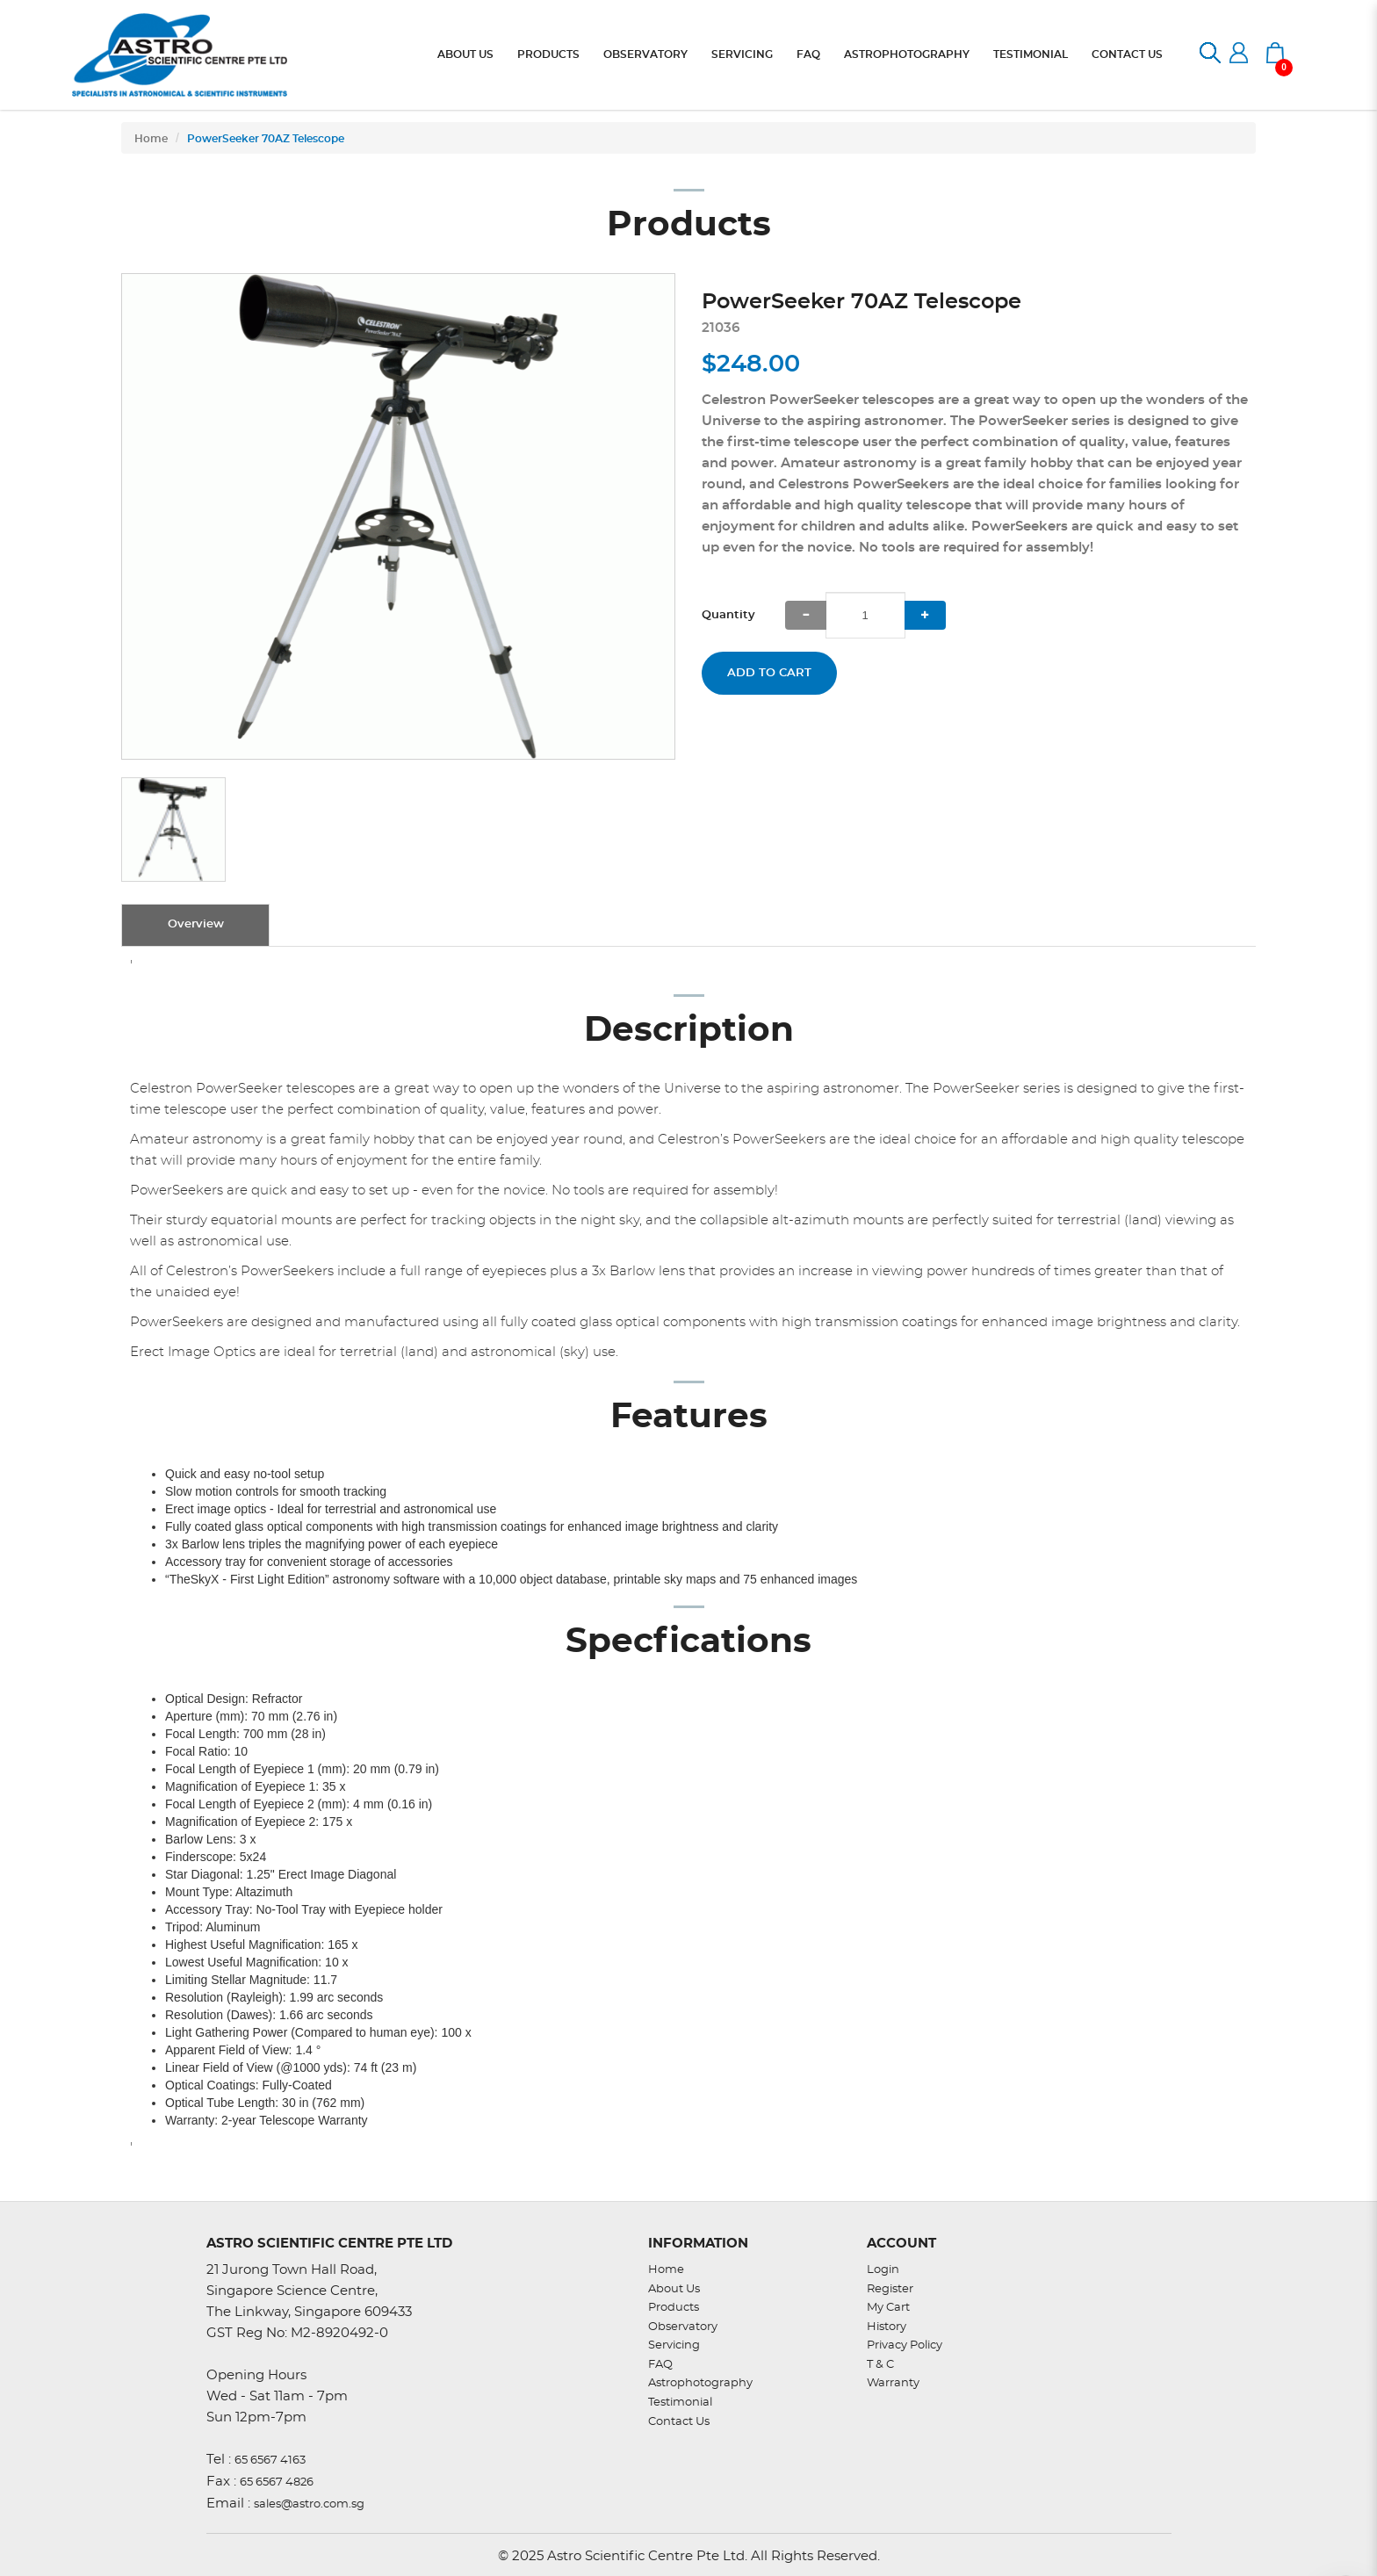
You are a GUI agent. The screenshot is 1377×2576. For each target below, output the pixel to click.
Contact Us (679, 2422)
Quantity (728, 615)
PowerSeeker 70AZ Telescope (265, 138)
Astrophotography (700, 2383)
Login (883, 2270)
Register (890, 2289)
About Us (674, 2289)
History (886, 2327)
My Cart (888, 2307)
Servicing (674, 2345)
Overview (196, 924)
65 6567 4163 (270, 2460)
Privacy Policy (904, 2345)
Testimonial (680, 2402)
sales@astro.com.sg (309, 2504)
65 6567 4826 (277, 2482)
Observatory (682, 2327)
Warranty (893, 2383)
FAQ (660, 2364)
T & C (880, 2364)
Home (151, 138)
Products (673, 2307)
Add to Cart (769, 673)
